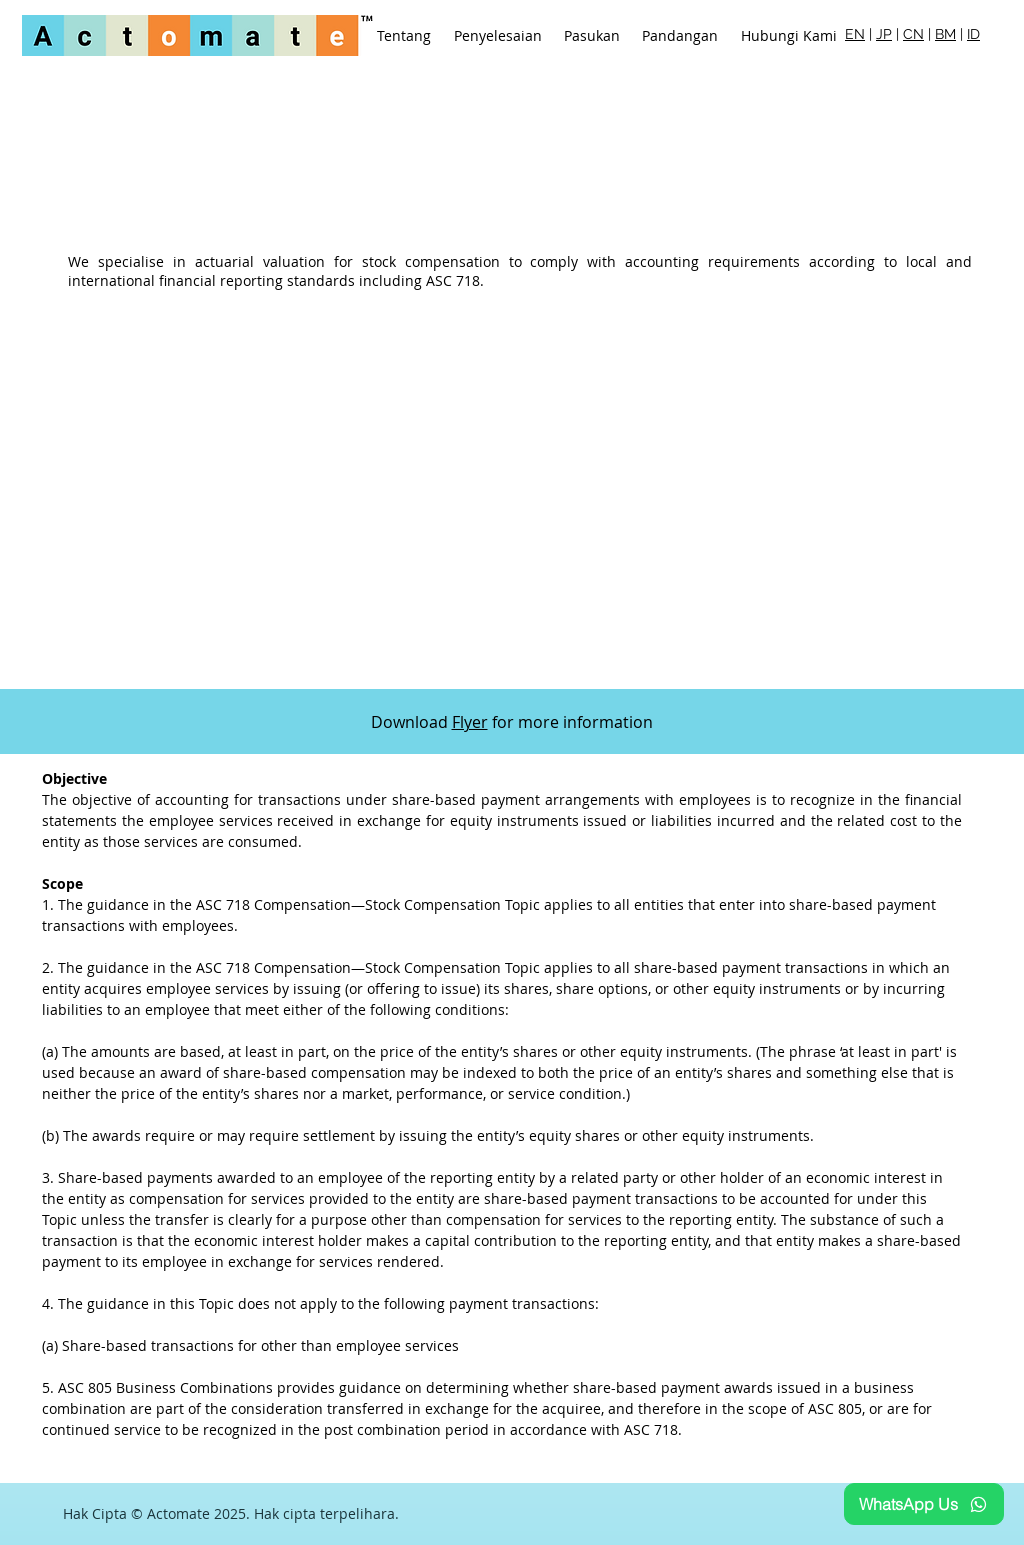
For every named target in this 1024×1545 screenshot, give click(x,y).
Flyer (470, 722)
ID (973, 34)
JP (884, 34)
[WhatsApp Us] (924, 1504)
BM (945, 34)
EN (855, 34)
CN (913, 34)
